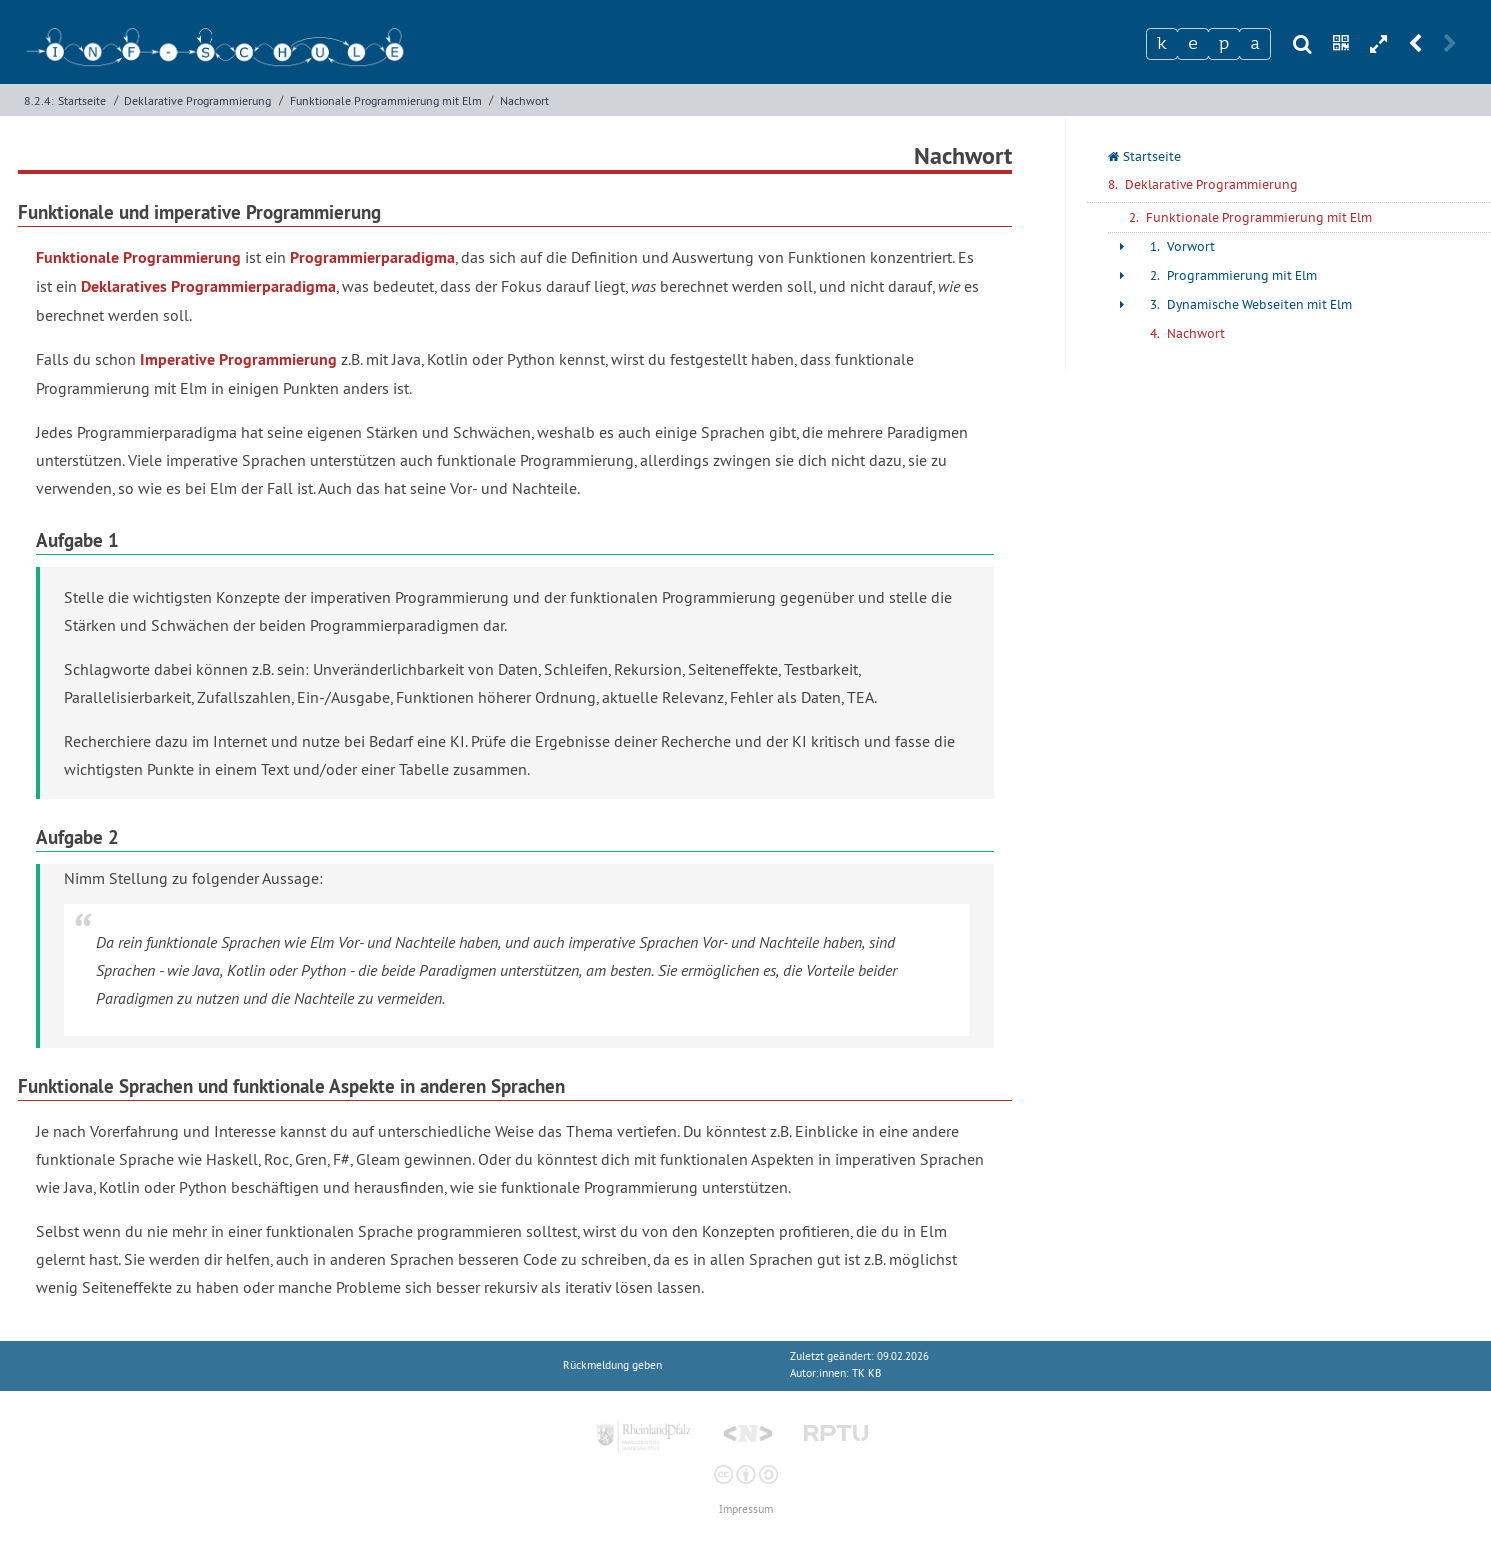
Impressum (746, 1509)
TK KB (866, 1373)
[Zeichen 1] (1162, 44)
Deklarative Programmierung (197, 100)
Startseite (82, 100)
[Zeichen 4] (1255, 44)
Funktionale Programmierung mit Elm (386, 100)
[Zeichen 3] (1224, 44)
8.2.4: (39, 100)
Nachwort (524, 100)
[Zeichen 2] (1193, 44)
